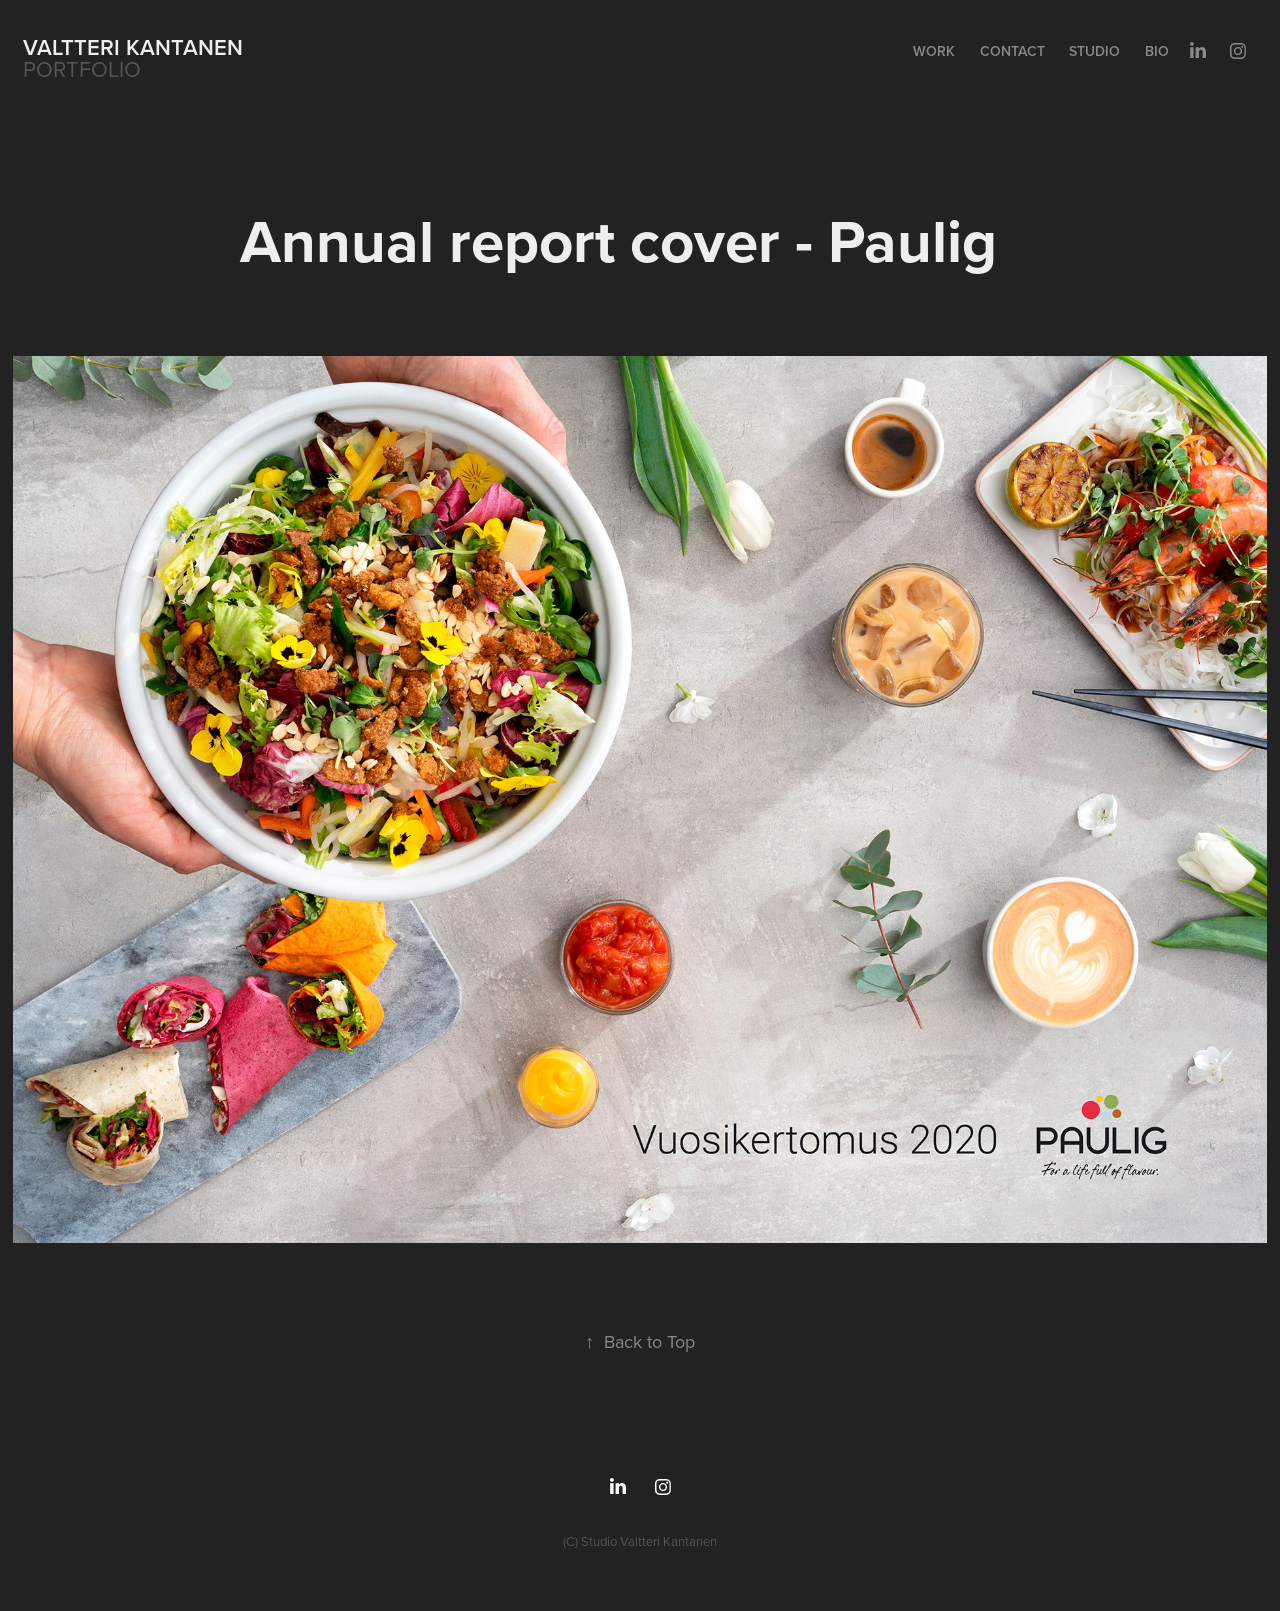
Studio (1094, 51)
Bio (1157, 51)
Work (934, 51)
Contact (1012, 51)
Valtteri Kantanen (133, 47)
